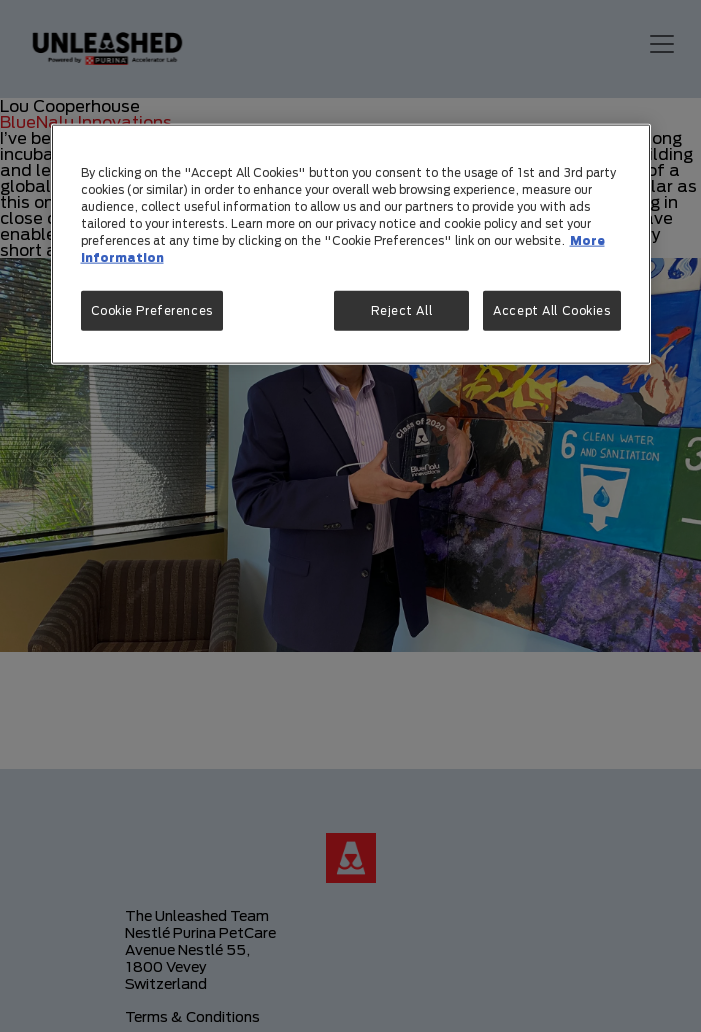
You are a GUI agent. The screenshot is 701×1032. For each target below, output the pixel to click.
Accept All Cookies (551, 310)
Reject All (402, 310)
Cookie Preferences (152, 310)
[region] (351, 243)
